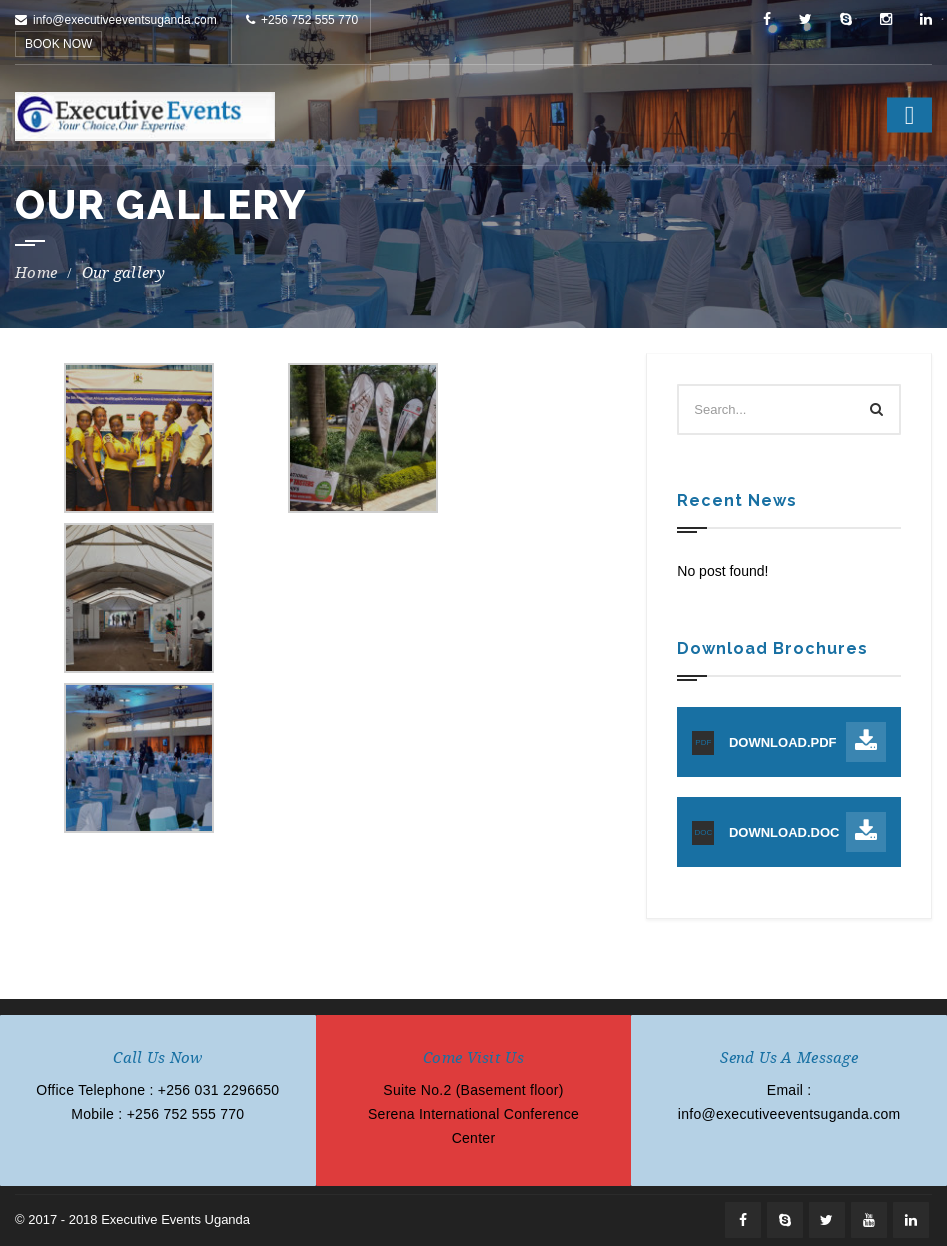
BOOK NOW (58, 44)
